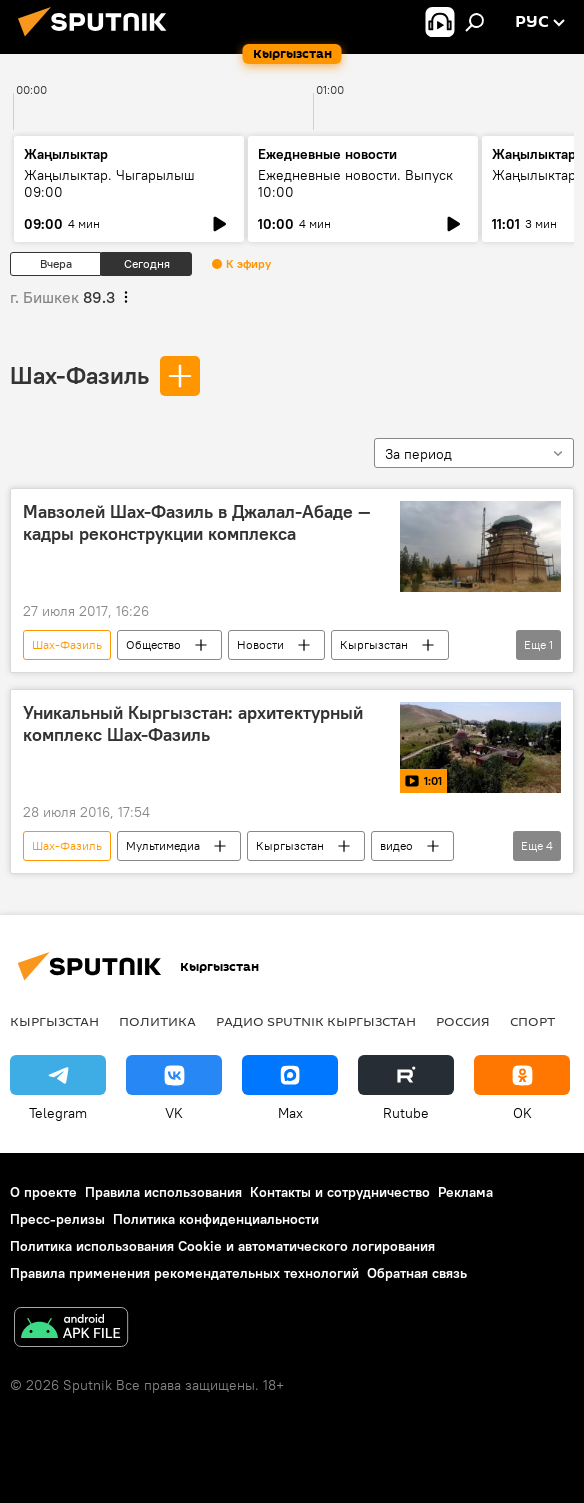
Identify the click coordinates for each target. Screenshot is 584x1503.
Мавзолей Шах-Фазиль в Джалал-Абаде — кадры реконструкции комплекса (197, 523)
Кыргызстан (374, 644)
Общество (153, 644)
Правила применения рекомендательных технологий (184, 1273)
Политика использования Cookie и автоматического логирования (222, 1246)
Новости (260, 644)
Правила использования (163, 1192)
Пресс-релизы (57, 1219)
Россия (463, 1021)
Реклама (465, 1192)
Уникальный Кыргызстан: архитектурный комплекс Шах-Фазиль (193, 724)
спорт (532, 1021)
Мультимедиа (163, 845)
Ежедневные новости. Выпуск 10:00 (355, 183)
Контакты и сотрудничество (340, 1192)
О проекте (43, 1192)
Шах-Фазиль (79, 375)
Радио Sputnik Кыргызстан (316, 1021)
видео (396, 845)
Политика (157, 1021)
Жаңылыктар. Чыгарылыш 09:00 (109, 183)
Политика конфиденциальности (216, 1219)
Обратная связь (417, 1273)
